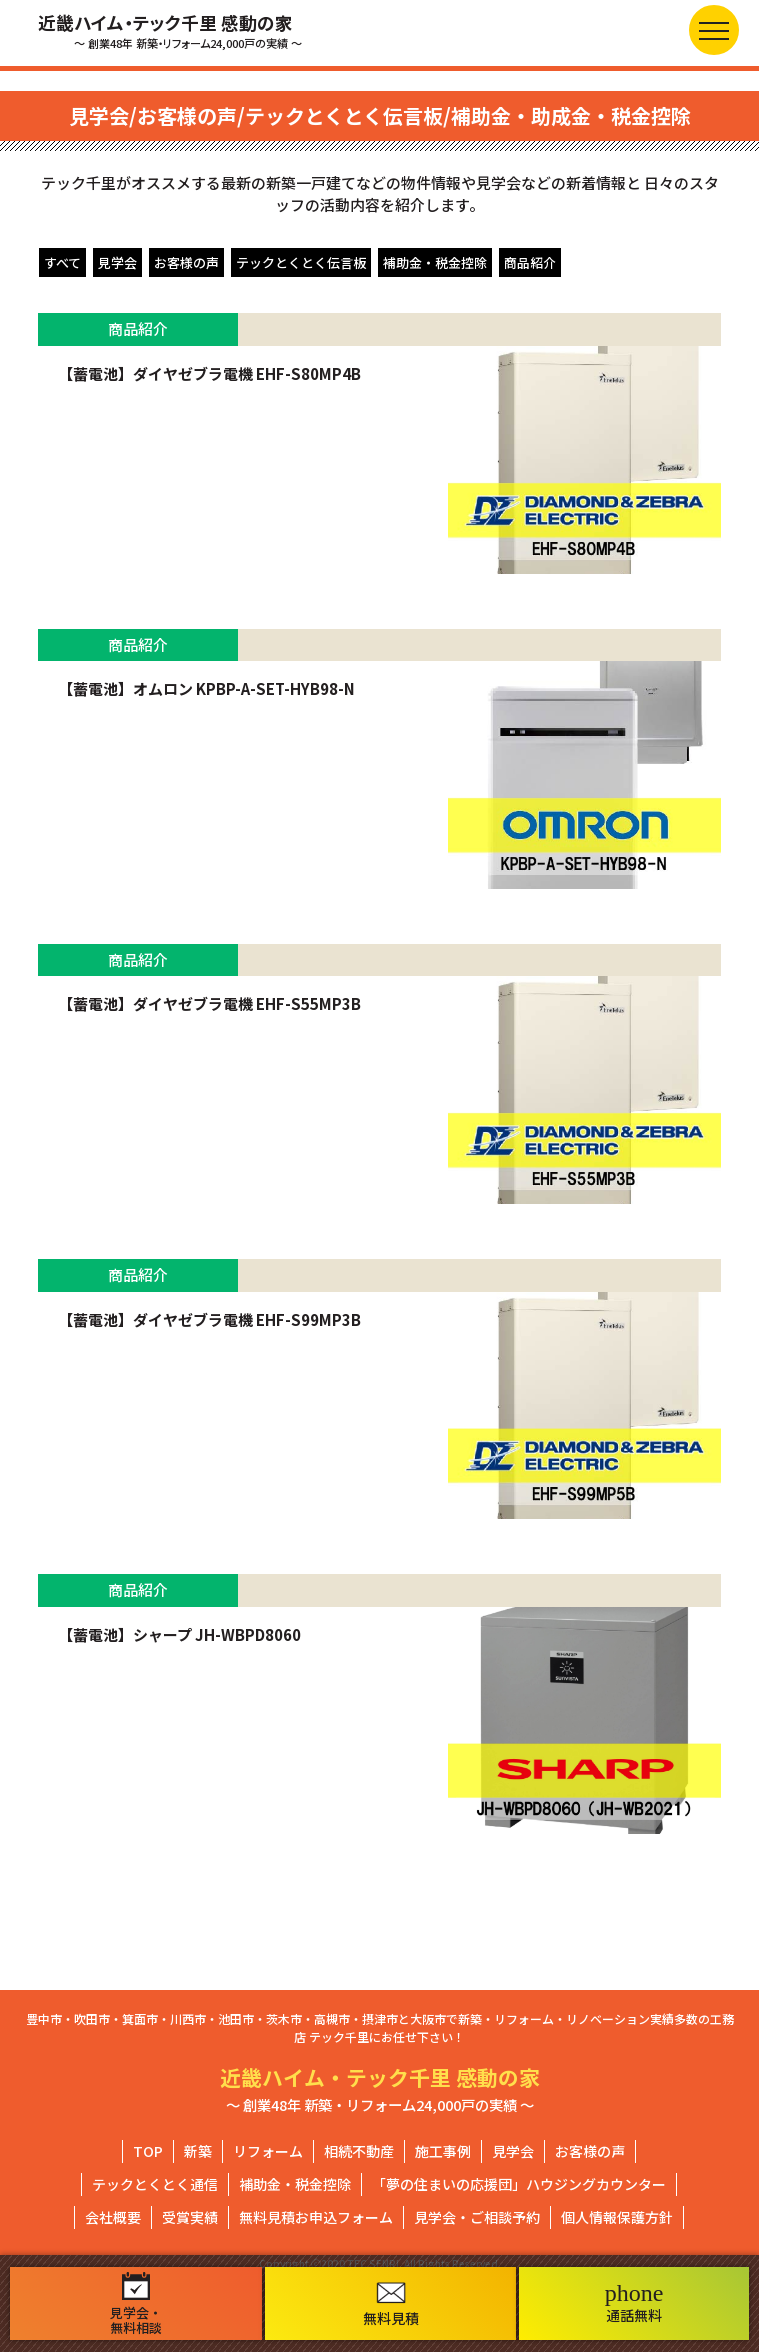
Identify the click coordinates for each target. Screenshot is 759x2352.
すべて (62, 262)
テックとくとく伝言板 (301, 262)
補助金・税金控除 (435, 262)
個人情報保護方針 (617, 2217)
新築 (198, 2151)
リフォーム (268, 2151)
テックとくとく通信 (155, 2184)
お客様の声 (186, 262)
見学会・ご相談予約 (477, 2217)
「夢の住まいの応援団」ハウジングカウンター (519, 2184)
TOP (148, 2151)
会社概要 (113, 2217)
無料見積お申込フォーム (316, 2217)
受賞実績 (190, 2217)
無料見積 (391, 2304)
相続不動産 (359, 2151)
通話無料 (634, 2302)
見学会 (117, 262)
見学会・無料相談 (136, 2304)
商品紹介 (530, 262)
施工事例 (443, 2151)
